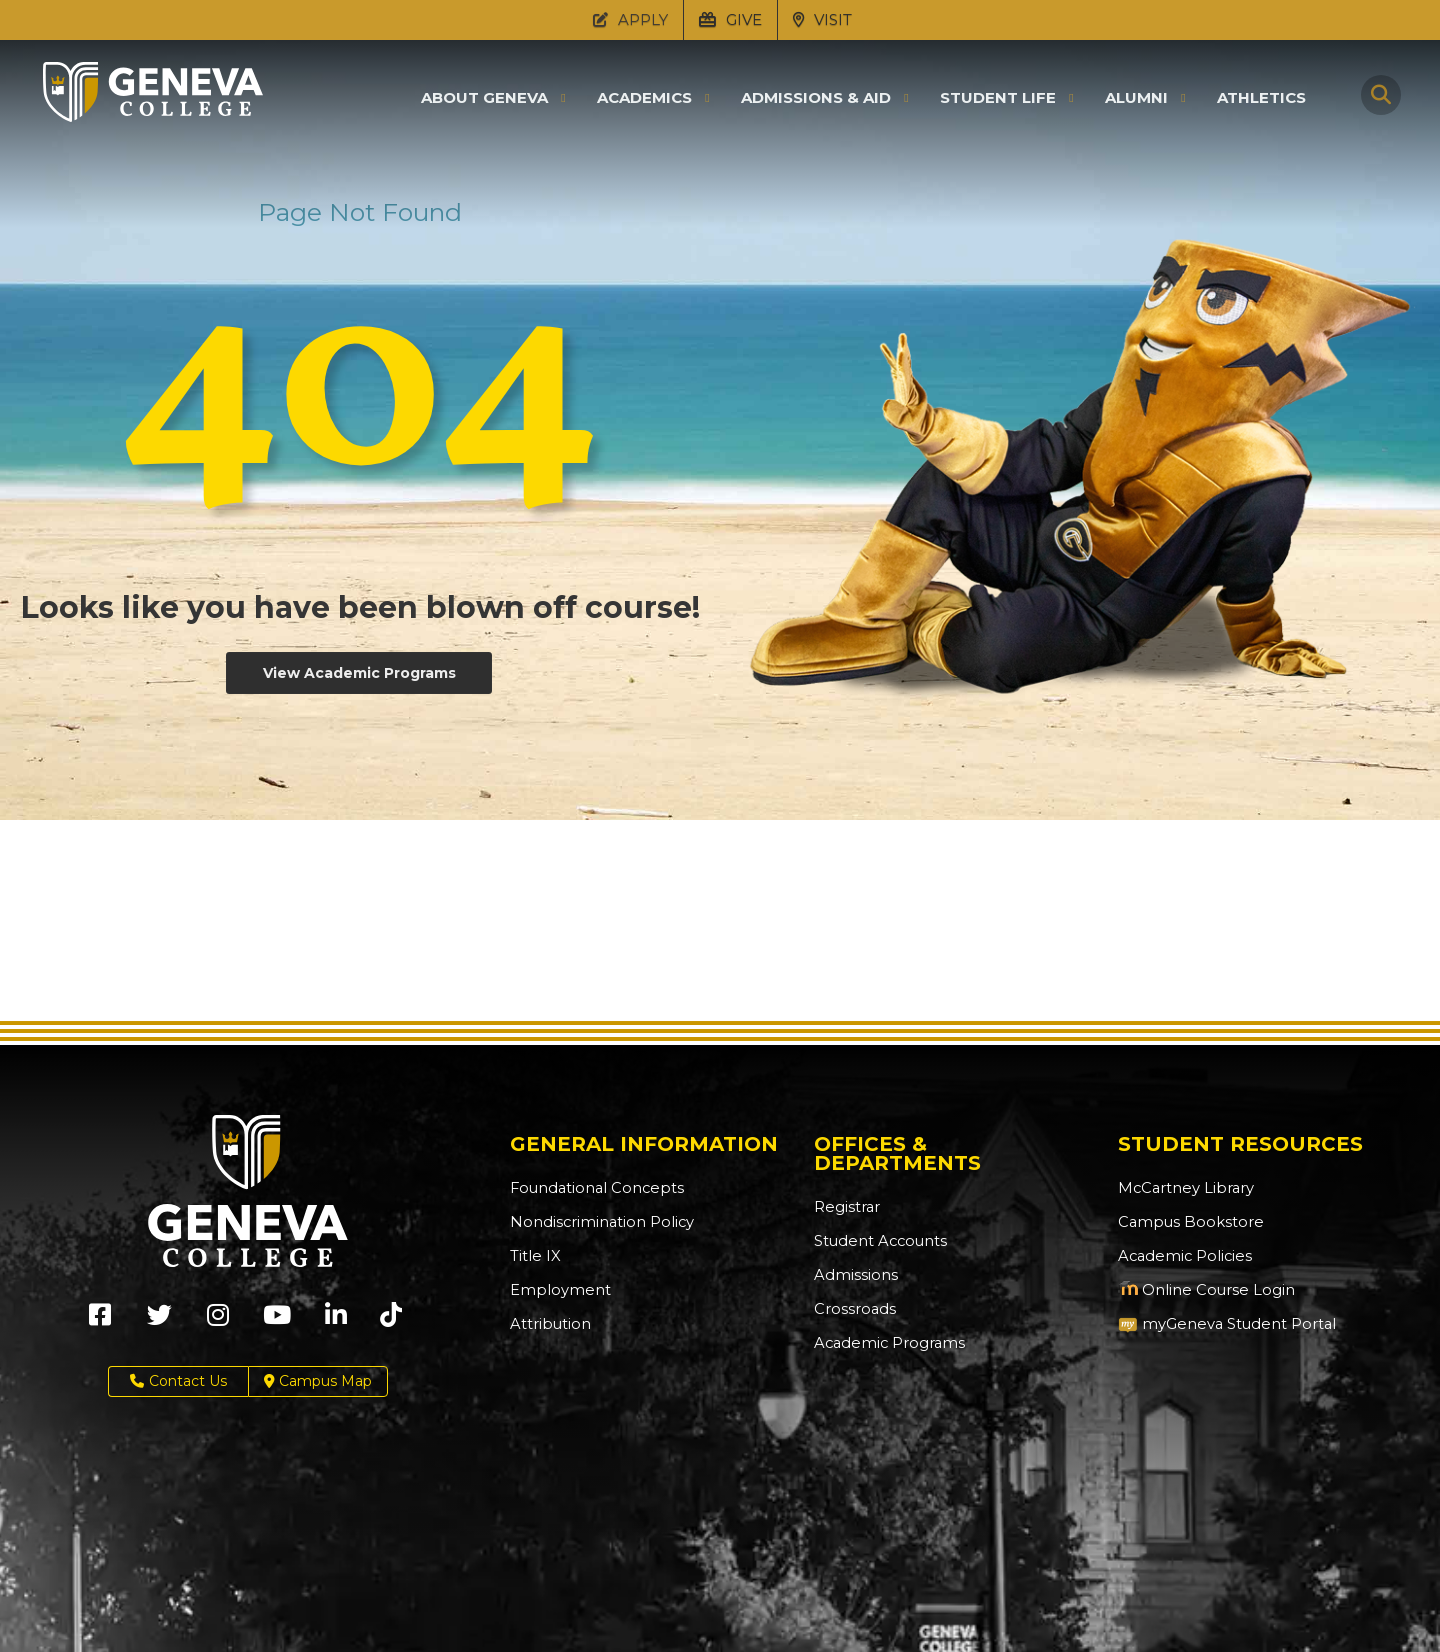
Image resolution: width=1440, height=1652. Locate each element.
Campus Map (318, 1381)
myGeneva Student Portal (1222, 1324)
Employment (556, 1290)
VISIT (822, 19)
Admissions (853, 1275)
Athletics (1261, 97)
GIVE (730, 19)
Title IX (533, 1256)
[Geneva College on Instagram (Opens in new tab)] (218, 1321)
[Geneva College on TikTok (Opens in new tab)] (395, 1321)
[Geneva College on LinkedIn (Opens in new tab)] (336, 1321)
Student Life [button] (998, 98)
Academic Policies (1181, 1256)
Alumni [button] (1136, 98)
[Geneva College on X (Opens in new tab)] (159, 1321)
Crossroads (852, 1309)
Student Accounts (877, 1241)
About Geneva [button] (484, 98)
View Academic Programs (359, 673)
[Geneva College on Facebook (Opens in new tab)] (100, 1321)
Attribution (547, 1324)
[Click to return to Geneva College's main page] (153, 116)
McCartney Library (1181, 1188)
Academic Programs (885, 1343)
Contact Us (178, 1381)
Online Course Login (1201, 1290)
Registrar (845, 1207)
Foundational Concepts (591, 1188)
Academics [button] (644, 98)
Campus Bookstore (1185, 1222)
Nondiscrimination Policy (596, 1222)
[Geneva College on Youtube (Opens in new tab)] (277, 1321)
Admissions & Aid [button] (816, 98)
